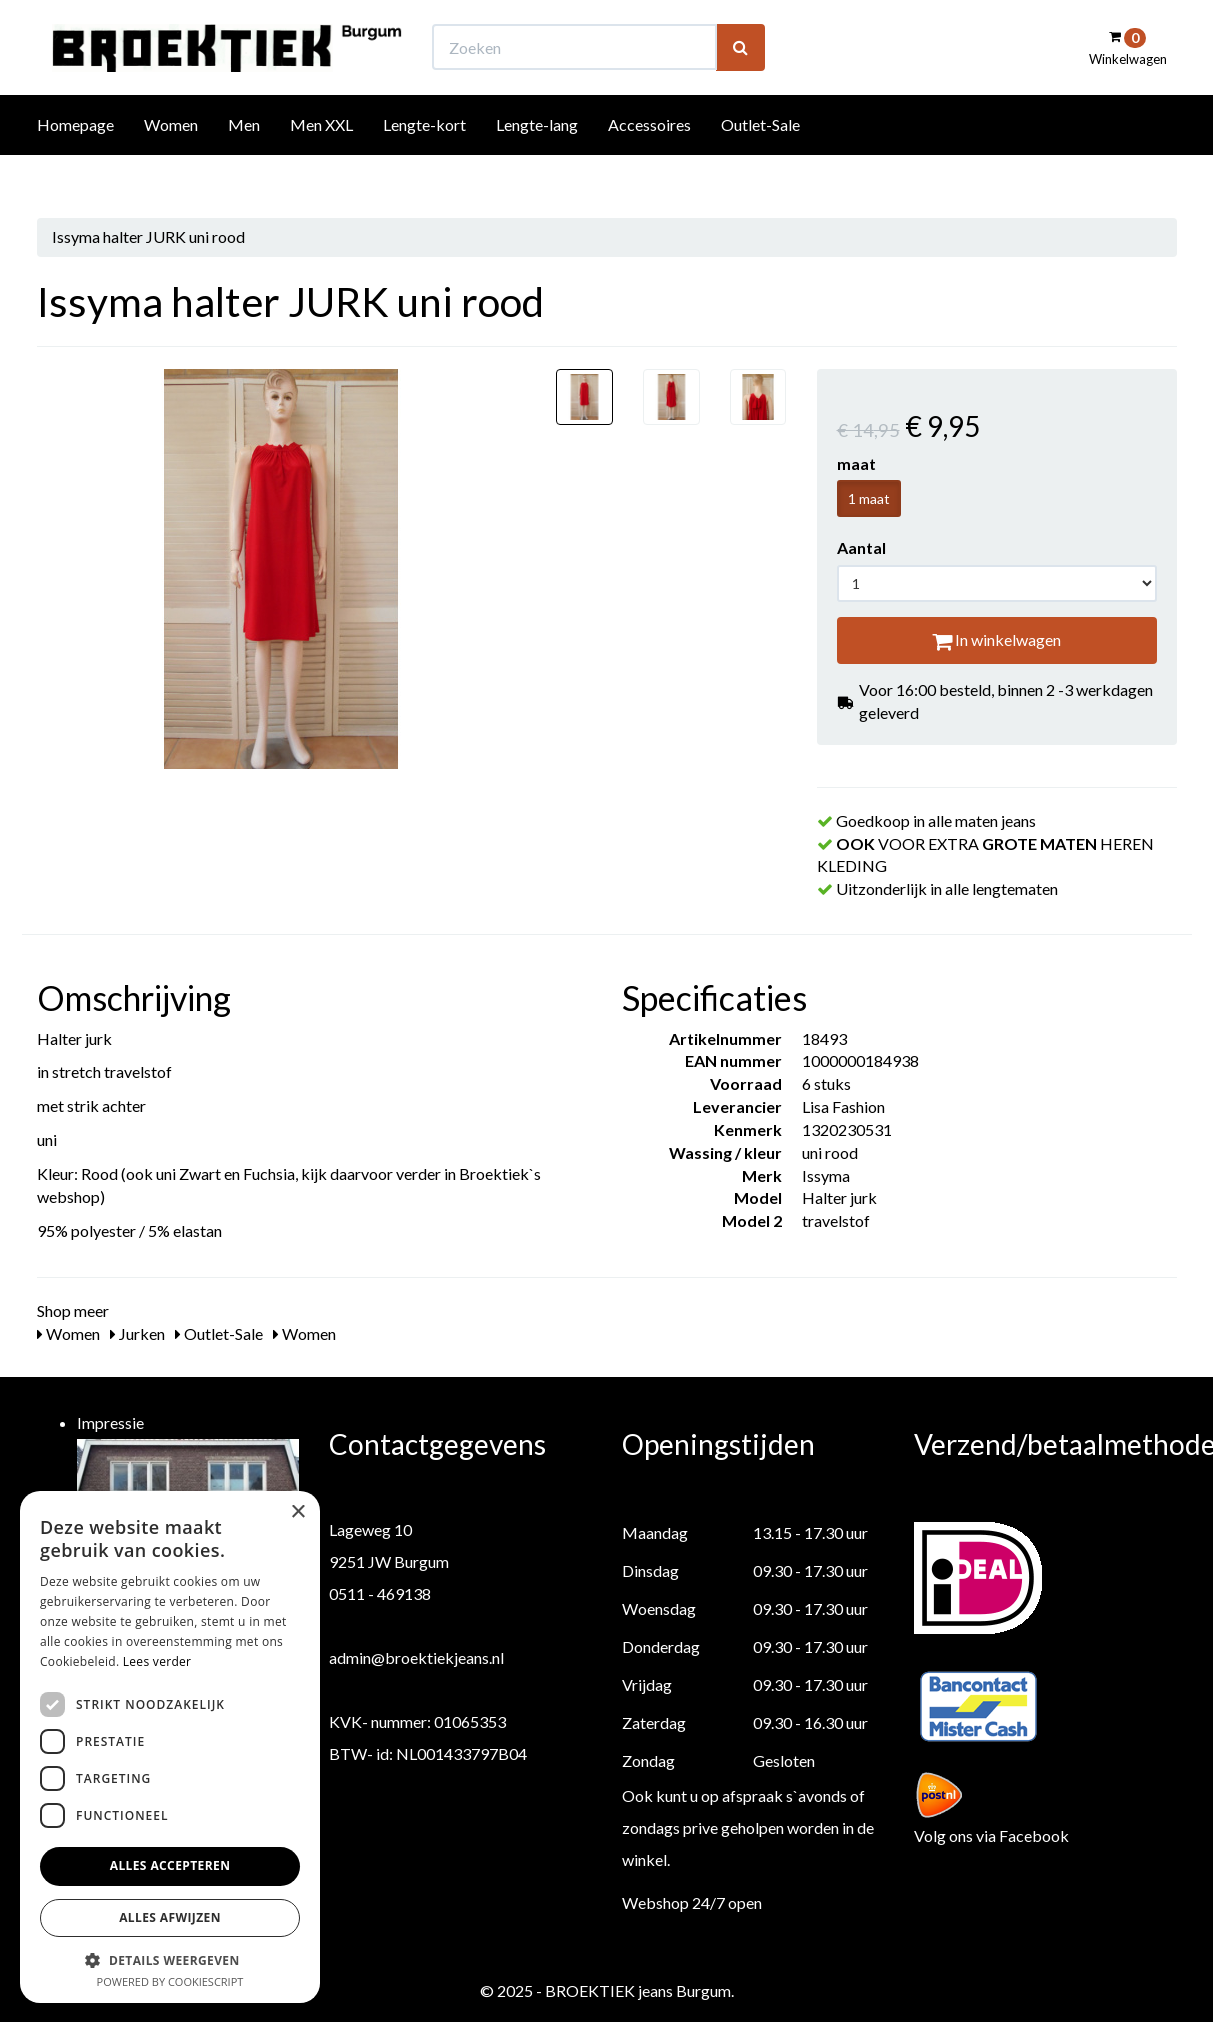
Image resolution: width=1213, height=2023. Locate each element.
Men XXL (321, 161)
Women (171, 161)
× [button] (297, 1512)
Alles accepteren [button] (170, 1865)
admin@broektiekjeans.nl (416, 1657)
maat (856, 463)
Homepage (75, 161)
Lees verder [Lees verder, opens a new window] (157, 1661)
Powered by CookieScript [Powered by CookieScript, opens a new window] (170, 1981)
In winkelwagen (996, 639)
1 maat (869, 498)
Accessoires (649, 161)
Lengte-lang (537, 161)
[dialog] (170, 1747)
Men (244, 161)
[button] (170, 1959)
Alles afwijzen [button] (170, 1917)
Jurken (137, 1333)
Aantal (861, 547)
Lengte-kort (424, 161)
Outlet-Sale (760, 161)
